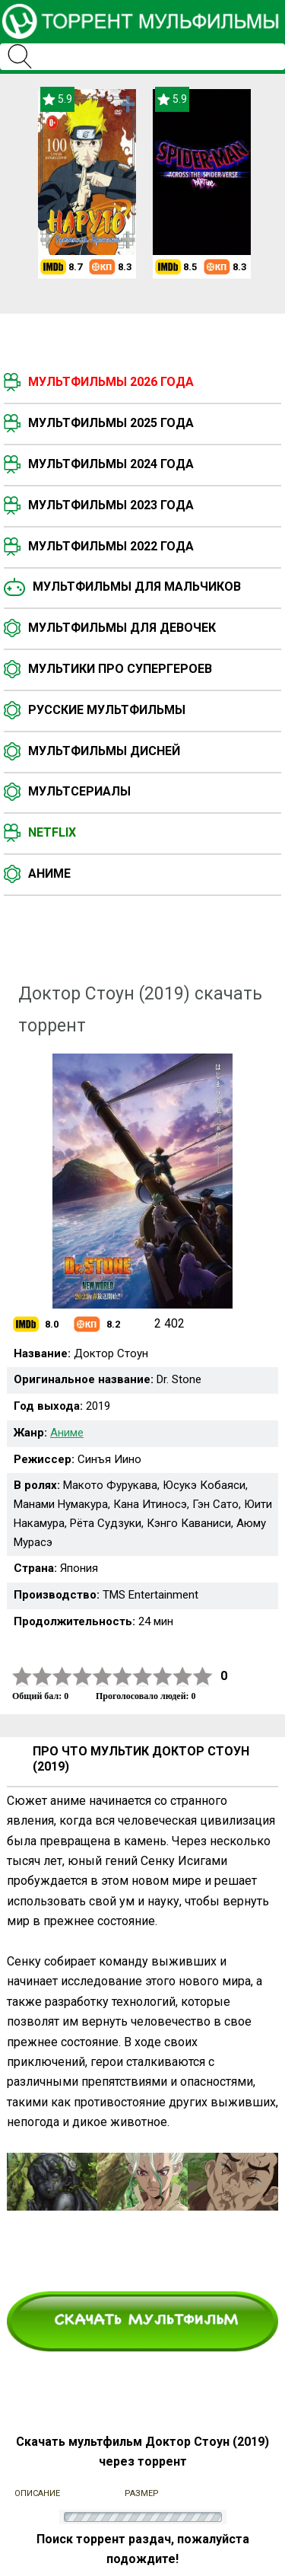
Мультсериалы (79, 791)
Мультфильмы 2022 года (111, 546)
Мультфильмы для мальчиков (137, 586)
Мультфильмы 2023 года (111, 505)
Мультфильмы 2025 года (111, 423)
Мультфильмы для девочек (122, 627)
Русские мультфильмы (106, 710)
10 (203, 1676)
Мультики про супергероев (120, 669)
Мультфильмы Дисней (104, 751)
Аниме (49, 873)
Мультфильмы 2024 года (111, 464)
